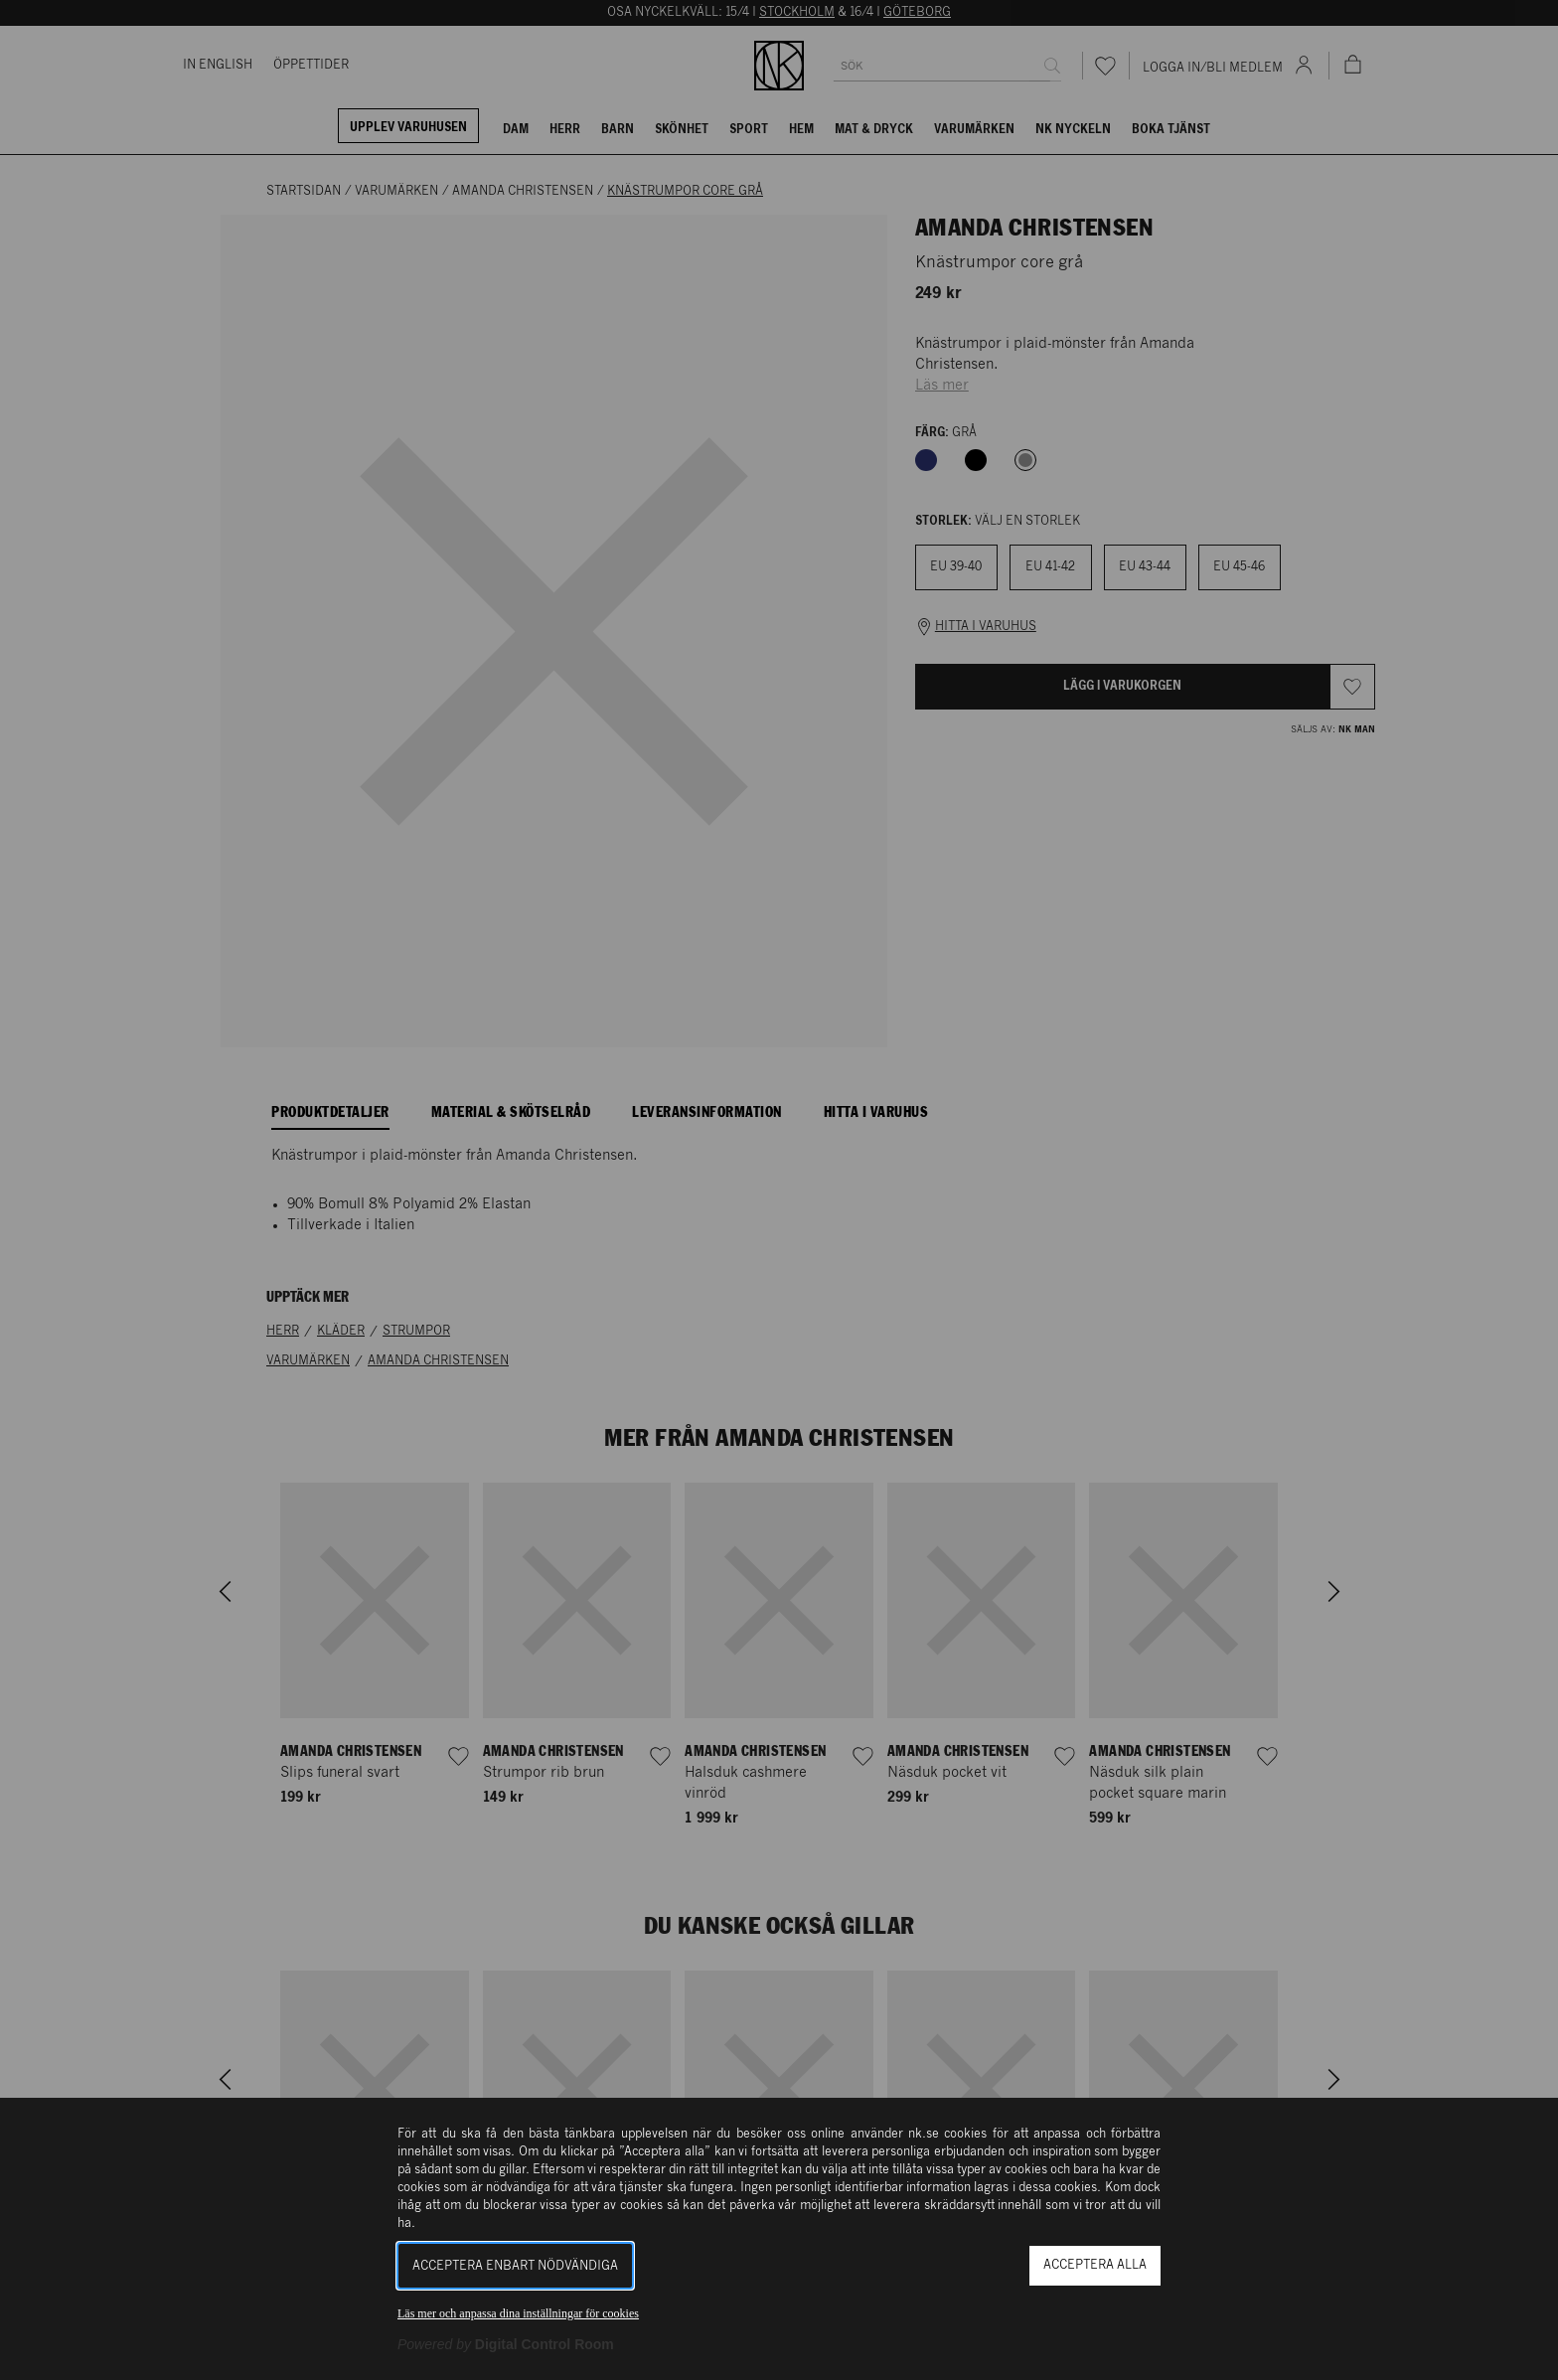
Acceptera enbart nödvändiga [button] (515, 2266)
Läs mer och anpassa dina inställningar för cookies (518, 2313)
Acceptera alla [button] (1095, 2265)
